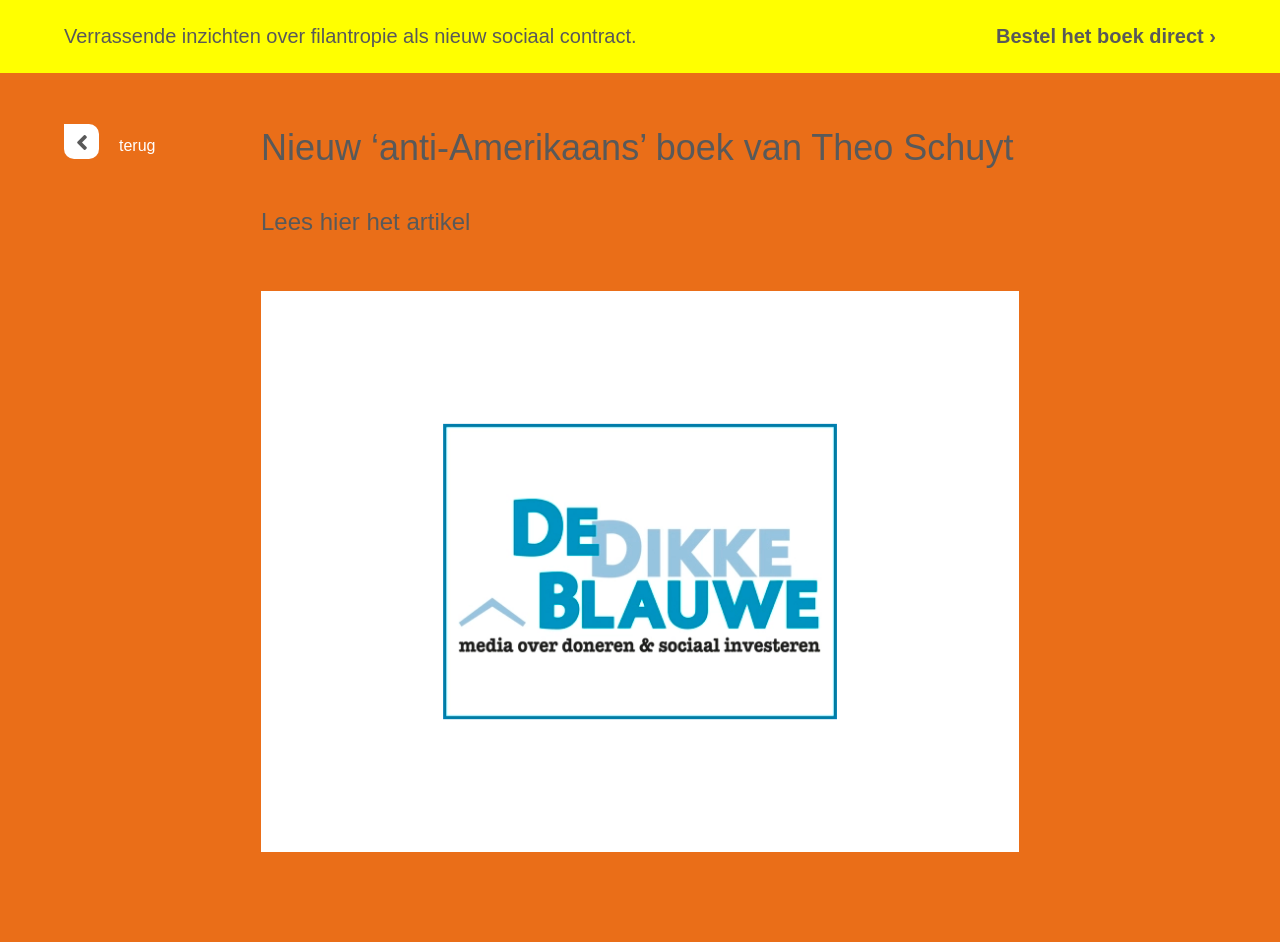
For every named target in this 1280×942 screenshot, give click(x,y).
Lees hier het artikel (365, 221)
